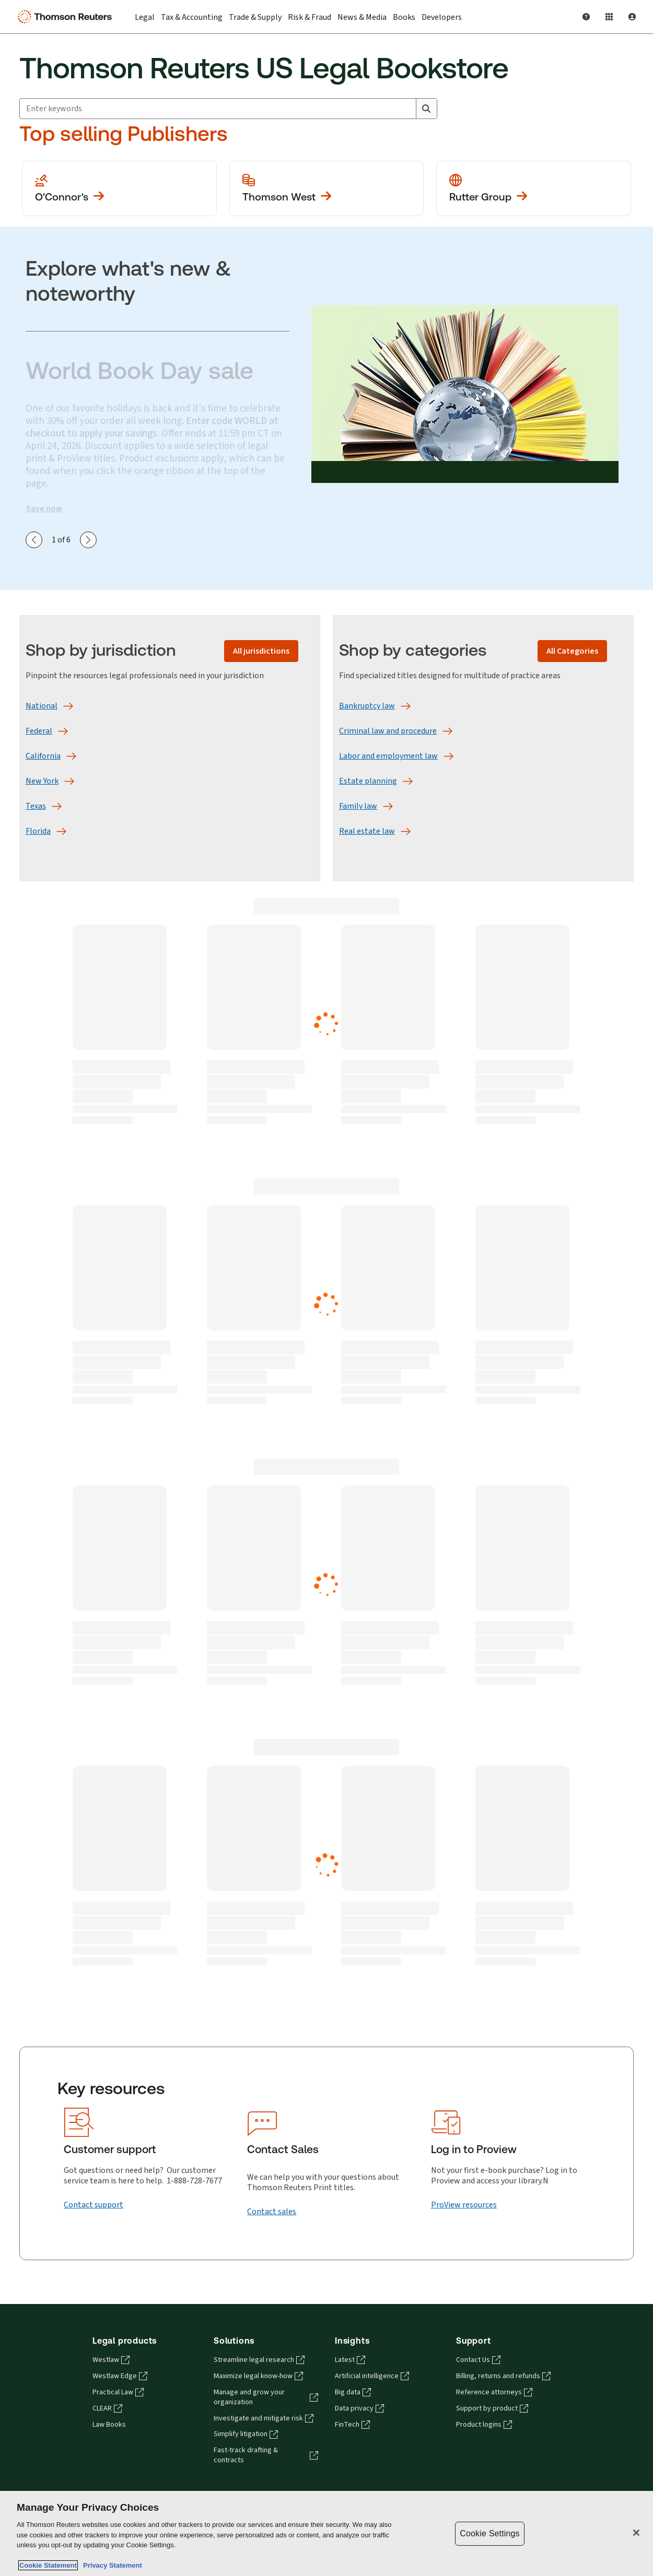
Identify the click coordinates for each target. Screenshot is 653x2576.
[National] (41, 706)
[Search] (426, 109)
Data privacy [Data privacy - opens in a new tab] (359, 2408)
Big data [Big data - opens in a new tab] (353, 2392)
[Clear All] (405, 109)
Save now (44, 508)
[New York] (42, 781)
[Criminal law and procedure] (387, 731)
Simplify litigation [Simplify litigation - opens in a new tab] (246, 2434)
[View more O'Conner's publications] (119, 188)
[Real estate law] (367, 831)
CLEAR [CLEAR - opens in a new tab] (107, 2408)
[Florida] (38, 831)
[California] (43, 756)
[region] (326, 2533)
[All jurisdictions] (261, 651)
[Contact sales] (272, 2211)
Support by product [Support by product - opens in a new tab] (492, 2408)
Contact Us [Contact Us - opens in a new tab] (478, 2360)
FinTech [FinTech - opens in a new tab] (352, 2424)
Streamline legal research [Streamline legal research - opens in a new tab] (259, 2360)
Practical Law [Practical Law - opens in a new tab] (118, 2392)
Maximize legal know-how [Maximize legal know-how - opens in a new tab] (258, 2376)
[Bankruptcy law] (367, 706)
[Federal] (39, 731)
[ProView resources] (463, 2205)
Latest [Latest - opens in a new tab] (350, 2360)
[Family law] (358, 806)
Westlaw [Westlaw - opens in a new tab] (111, 2360)
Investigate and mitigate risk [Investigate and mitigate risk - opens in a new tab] (263, 2418)
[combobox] (228, 108)
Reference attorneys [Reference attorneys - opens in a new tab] (494, 2392)
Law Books (109, 2424)
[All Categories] (572, 651)
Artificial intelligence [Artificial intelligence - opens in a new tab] (372, 2376)
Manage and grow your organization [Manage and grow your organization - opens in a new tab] (266, 2397)
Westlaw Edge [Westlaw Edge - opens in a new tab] (119, 2376)
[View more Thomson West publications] (326, 188)
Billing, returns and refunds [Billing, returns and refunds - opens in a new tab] (503, 2376)
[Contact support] (93, 2205)
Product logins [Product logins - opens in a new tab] (484, 2424)
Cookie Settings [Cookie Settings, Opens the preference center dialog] (489, 2533)
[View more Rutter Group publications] (533, 188)
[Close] (636, 2532)
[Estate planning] (368, 781)
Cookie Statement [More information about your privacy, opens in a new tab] (48, 2565)
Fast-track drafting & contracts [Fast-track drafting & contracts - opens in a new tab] (266, 2455)
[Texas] (36, 806)
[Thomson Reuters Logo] (66, 17)
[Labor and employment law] (388, 756)
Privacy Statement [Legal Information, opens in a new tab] (110, 2565)
